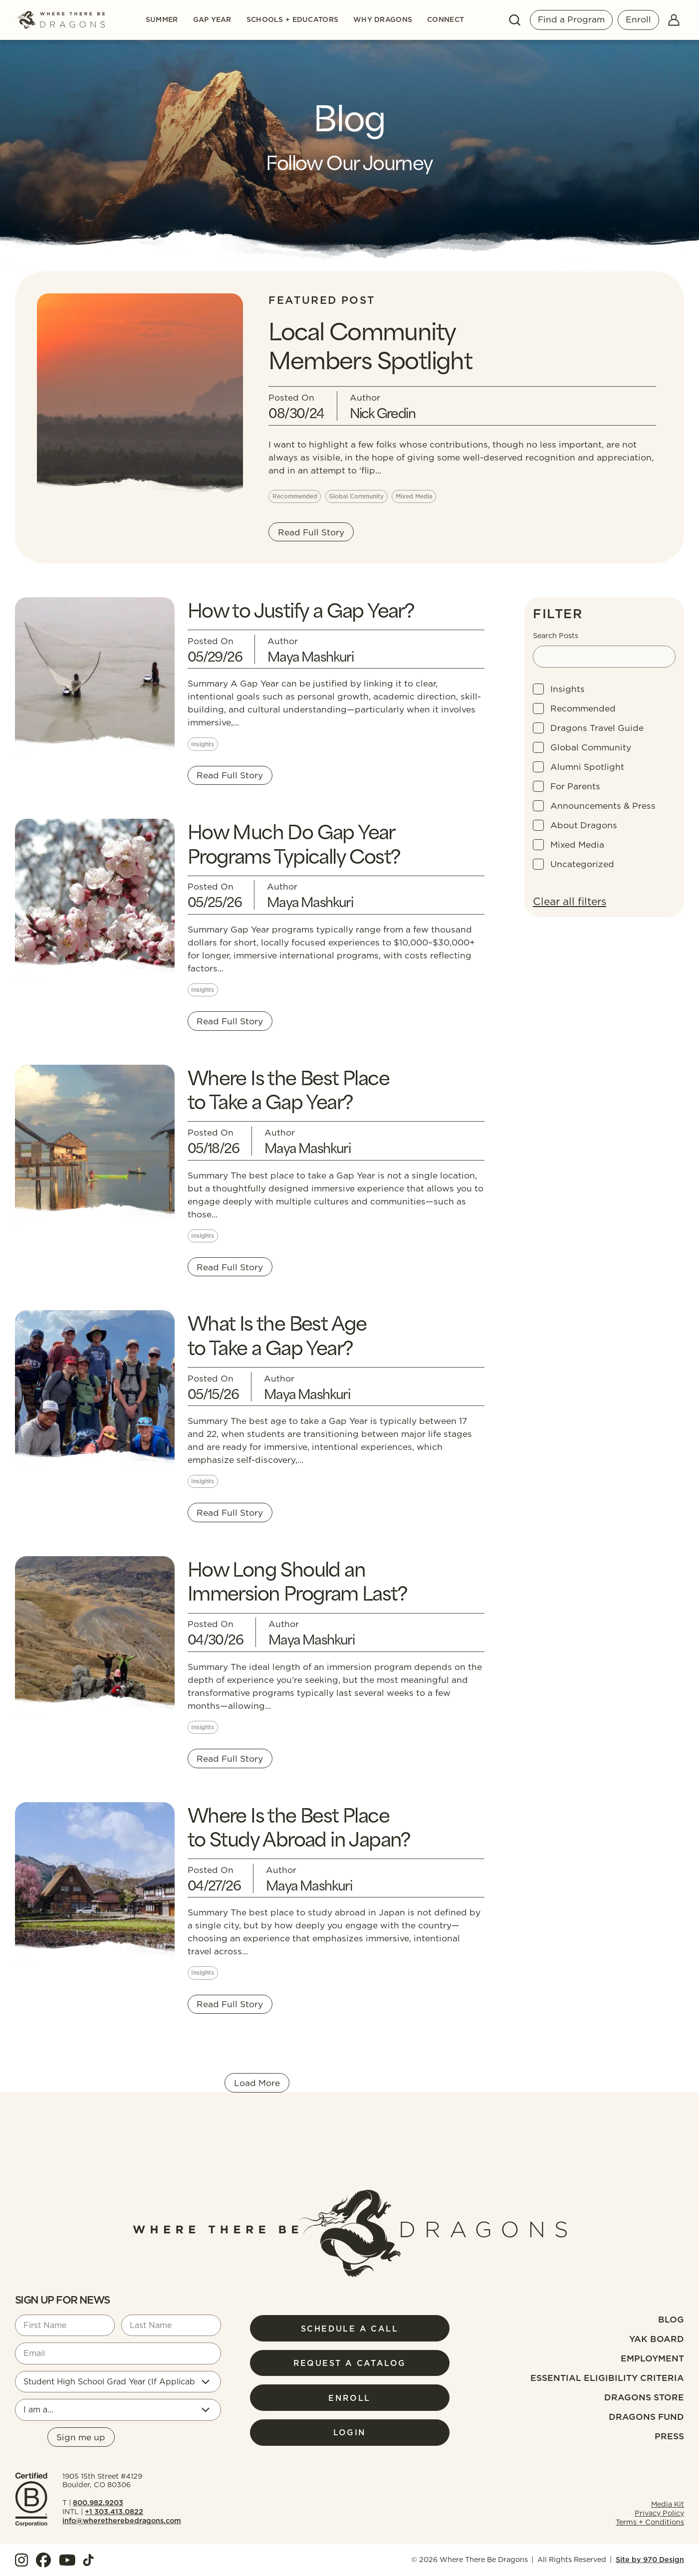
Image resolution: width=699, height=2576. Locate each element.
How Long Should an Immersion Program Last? (297, 1580)
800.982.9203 (98, 2503)
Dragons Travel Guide (597, 727)
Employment (652, 2358)
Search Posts (555, 636)
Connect (445, 19)
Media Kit (667, 2504)
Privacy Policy (659, 2513)
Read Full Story (311, 532)
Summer (162, 19)
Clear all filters (569, 901)
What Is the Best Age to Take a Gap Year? (277, 1334)
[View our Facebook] (43, 2560)
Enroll (638, 19)
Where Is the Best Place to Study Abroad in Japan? (299, 1826)
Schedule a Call (349, 2328)
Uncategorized (582, 864)
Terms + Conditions (650, 2522)
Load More (257, 2083)
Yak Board (656, 2339)
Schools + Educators (292, 19)
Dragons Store (644, 2397)
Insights (567, 689)
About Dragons (583, 825)
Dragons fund (646, 2416)
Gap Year (212, 19)
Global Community (590, 747)
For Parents (575, 786)
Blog (671, 2319)
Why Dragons (382, 19)
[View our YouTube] (67, 2560)
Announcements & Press (603, 805)
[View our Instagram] (21, 2560)
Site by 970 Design (650, 2560)
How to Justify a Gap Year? (301, 609)
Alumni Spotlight (587, 766)
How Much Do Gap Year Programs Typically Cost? (294, 842)
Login (349, 2432)
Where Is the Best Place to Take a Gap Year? (288, 1088)
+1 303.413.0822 (114, 2512)
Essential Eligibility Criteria (607, 2377)
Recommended (583, 708)
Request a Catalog (349, 2362)
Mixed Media (577, 844)
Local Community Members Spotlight (370, 344)
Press (669, 2436)
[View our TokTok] (88, 2560)
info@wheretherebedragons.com (121, 2521)
